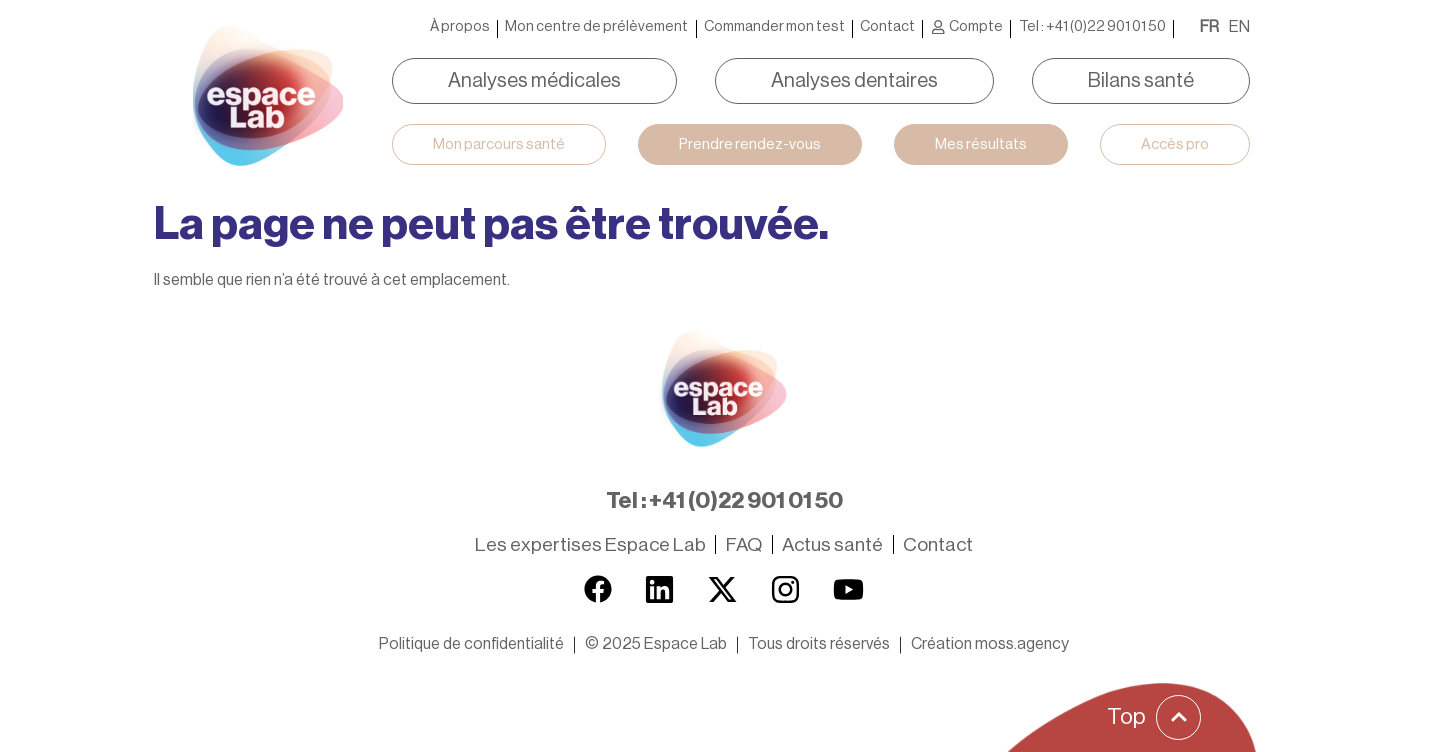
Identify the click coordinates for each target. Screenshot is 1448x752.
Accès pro (1175, 144)
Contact (887, 27)
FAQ (744, 544)
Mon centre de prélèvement (596, 27)
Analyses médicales (534, 81)
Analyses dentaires (854, 81)
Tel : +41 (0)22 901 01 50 (1092, 27)
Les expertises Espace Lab (590, 544)
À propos (460, 27)
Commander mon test (774, 27)
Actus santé (832, 544)
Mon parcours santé (499, 144)
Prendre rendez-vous (750, 144)
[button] (656, 644)
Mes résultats (981, 144)
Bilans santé (1141, 81)
